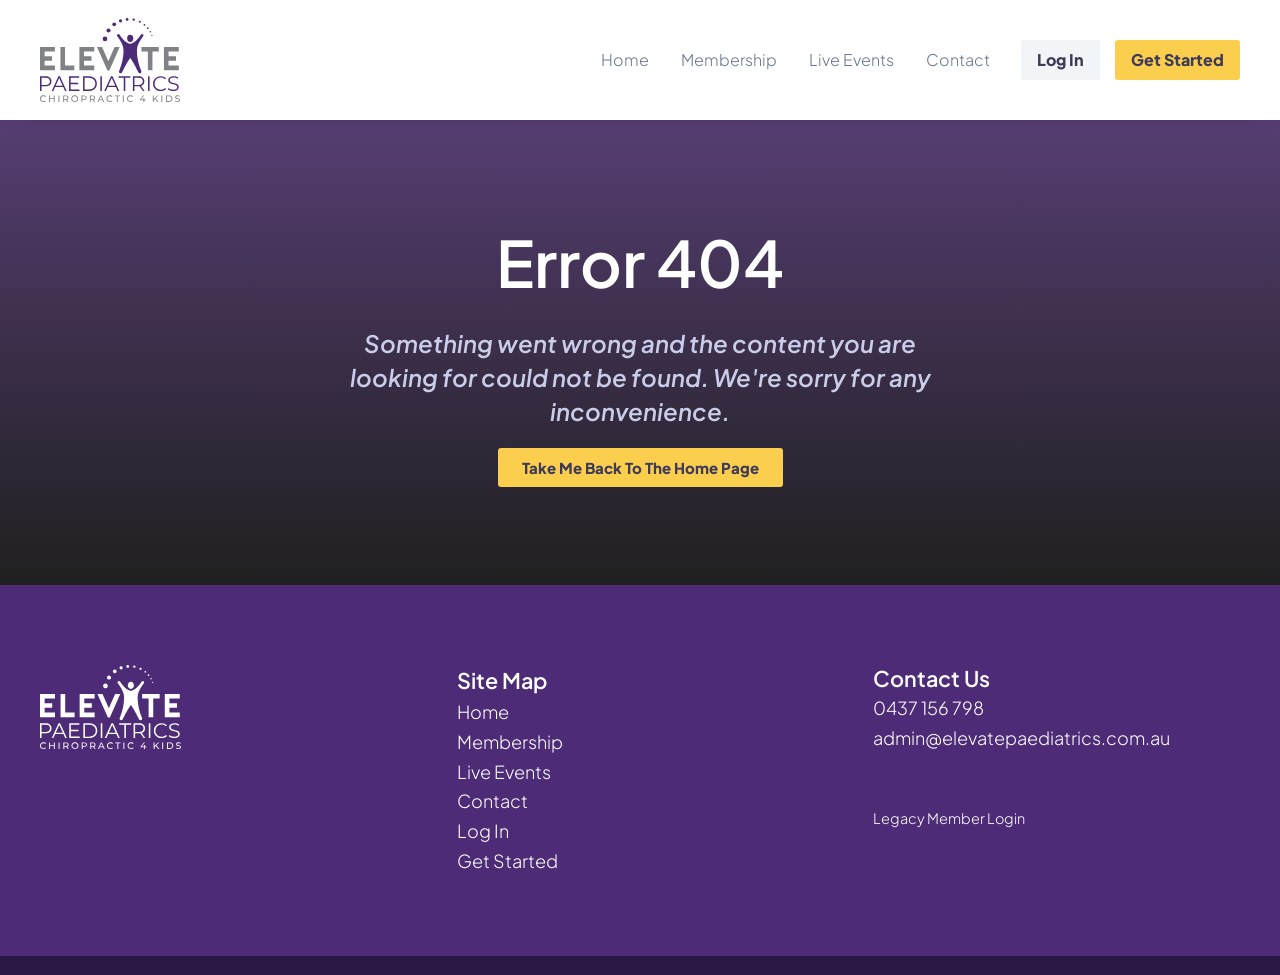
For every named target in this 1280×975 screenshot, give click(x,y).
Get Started (1177, 59)
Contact (958, 59)
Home (625, 59)
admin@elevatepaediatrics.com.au (1021, 737)
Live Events (851, 59)
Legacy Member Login (949, 818)
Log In (1060, 59)
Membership (729, 59)
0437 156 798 (928, 707)
